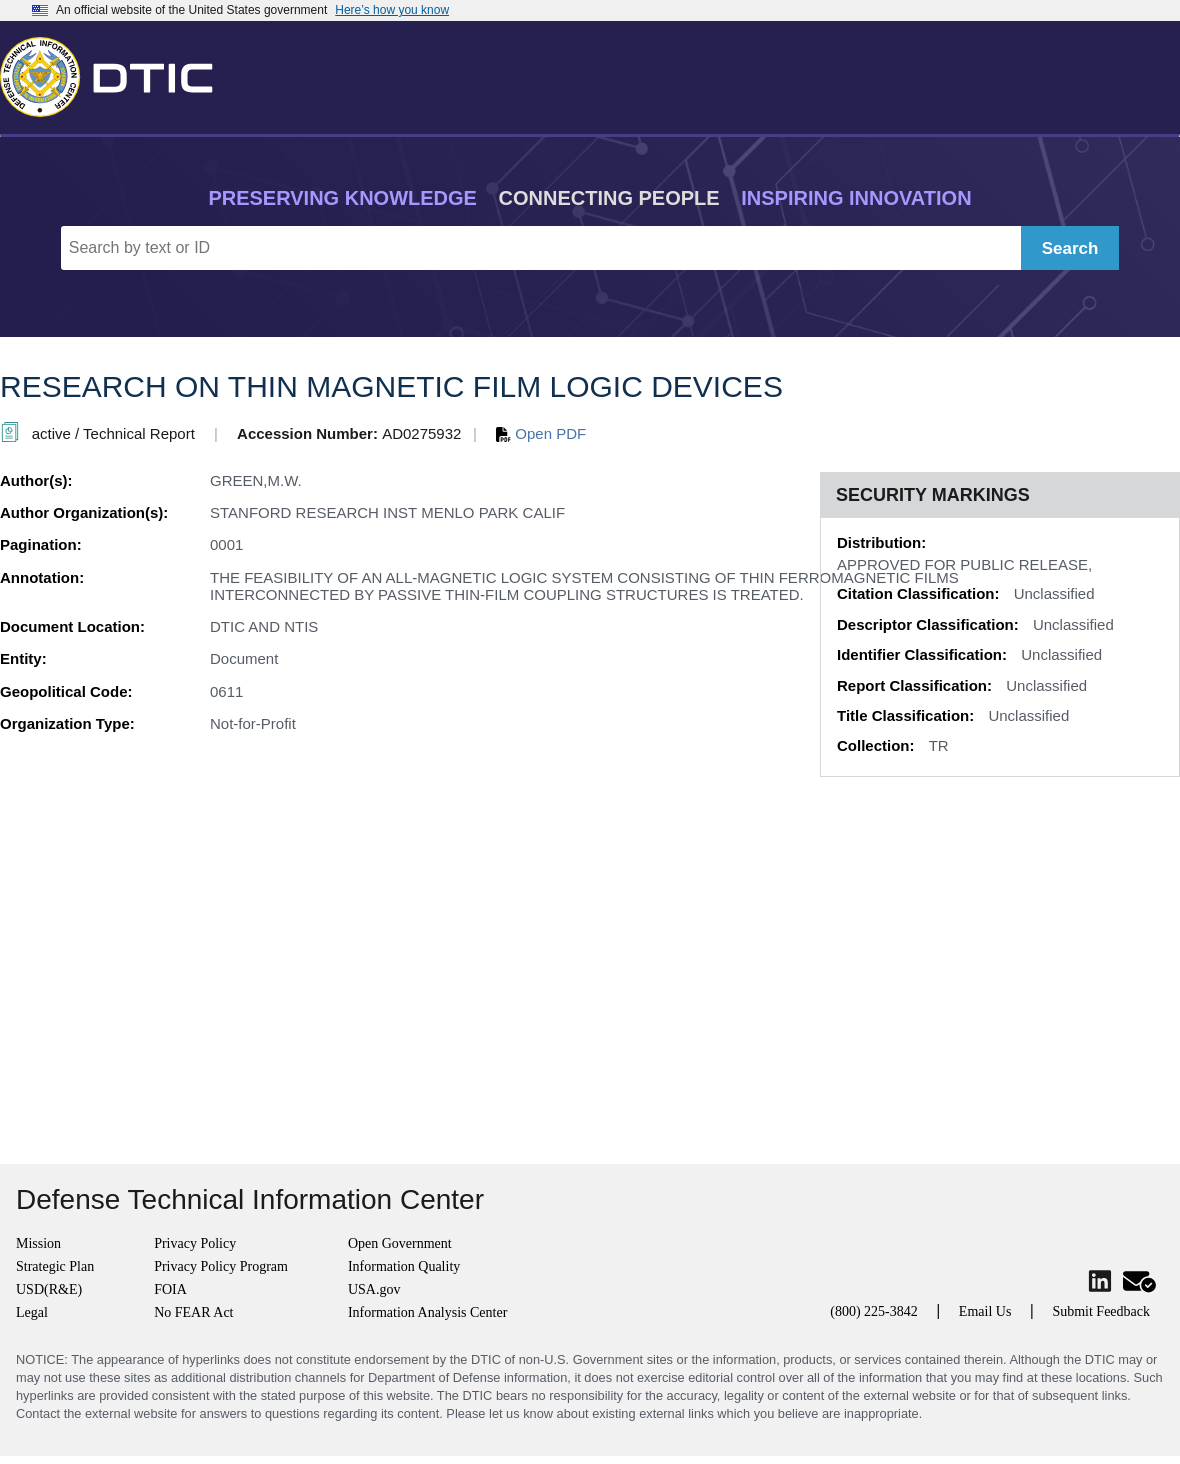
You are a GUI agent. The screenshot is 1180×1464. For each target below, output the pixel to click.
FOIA (170, 1289)
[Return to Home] (115, 73)
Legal (32, 1312)
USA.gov (374, 1289)
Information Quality (404, 1266)
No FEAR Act (193, 1312)
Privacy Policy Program (221, 1266)
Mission (38, 1243)
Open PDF (541, 433)
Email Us (985, 1311)
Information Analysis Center (427, 1312)
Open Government (400, 1243)
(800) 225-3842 (874, 1311)
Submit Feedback (1101, 1311)
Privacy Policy (195, 1243)
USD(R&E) (49, 1289)
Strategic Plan (55, 1266)
